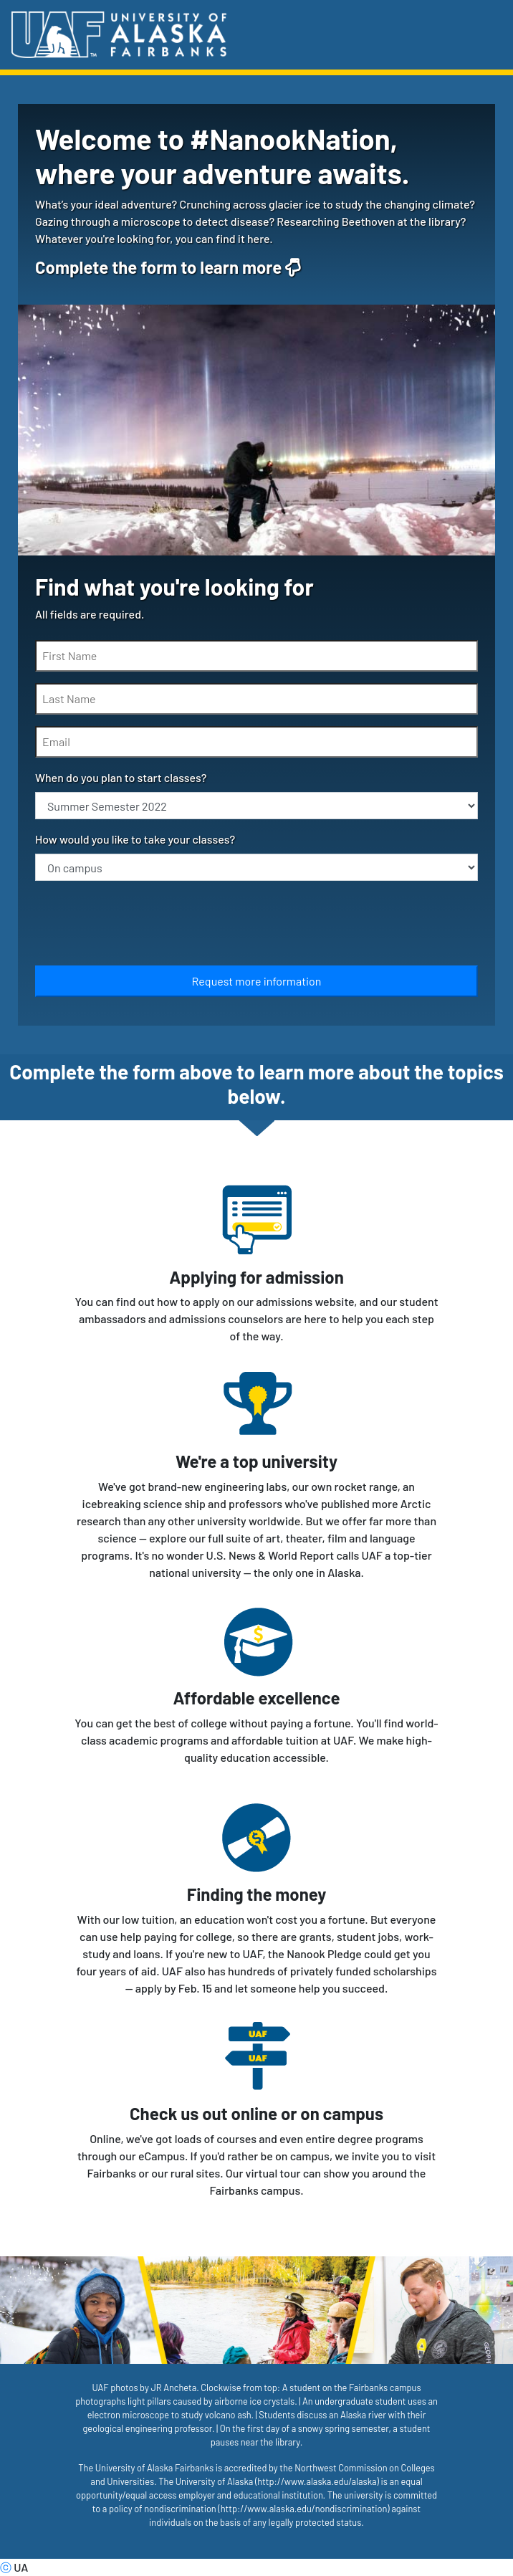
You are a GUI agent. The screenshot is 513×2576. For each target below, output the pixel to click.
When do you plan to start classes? (120, 777)
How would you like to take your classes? (135, 839)
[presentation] (144, 926)
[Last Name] (256, 699)
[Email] (256, 742)
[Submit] (256, 981)
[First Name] (256, 656)
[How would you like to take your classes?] (256, 867)
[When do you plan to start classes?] (256, 805)
